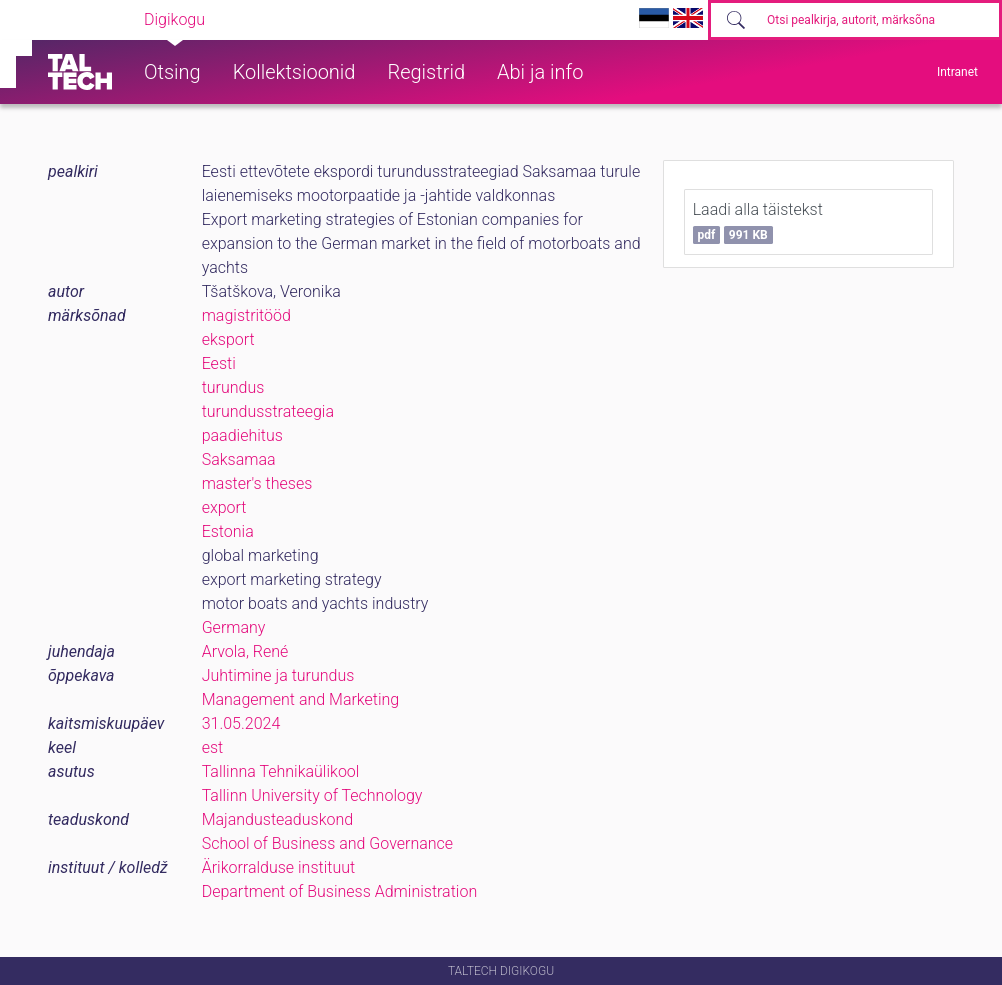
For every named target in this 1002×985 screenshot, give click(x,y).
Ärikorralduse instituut (278, 867)
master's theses (257, 483)
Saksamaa (239, 459)
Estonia (228, 531)
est (213, 747)
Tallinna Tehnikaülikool (281, 771)
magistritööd (246, 315)
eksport (228, 339)
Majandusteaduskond (277, 819)
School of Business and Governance (327, 843)
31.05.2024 (241, 723)
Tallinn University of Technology (312, 795)
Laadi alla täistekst (758, 222)
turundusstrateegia (268, 411)
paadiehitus (242, 435)
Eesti (219, 363)
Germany (234, 627)
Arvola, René (245, 651)
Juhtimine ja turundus (278, 675)
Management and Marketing (301, 699)
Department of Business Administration (340, 891)
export (224, 507)
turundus (233, 387)
